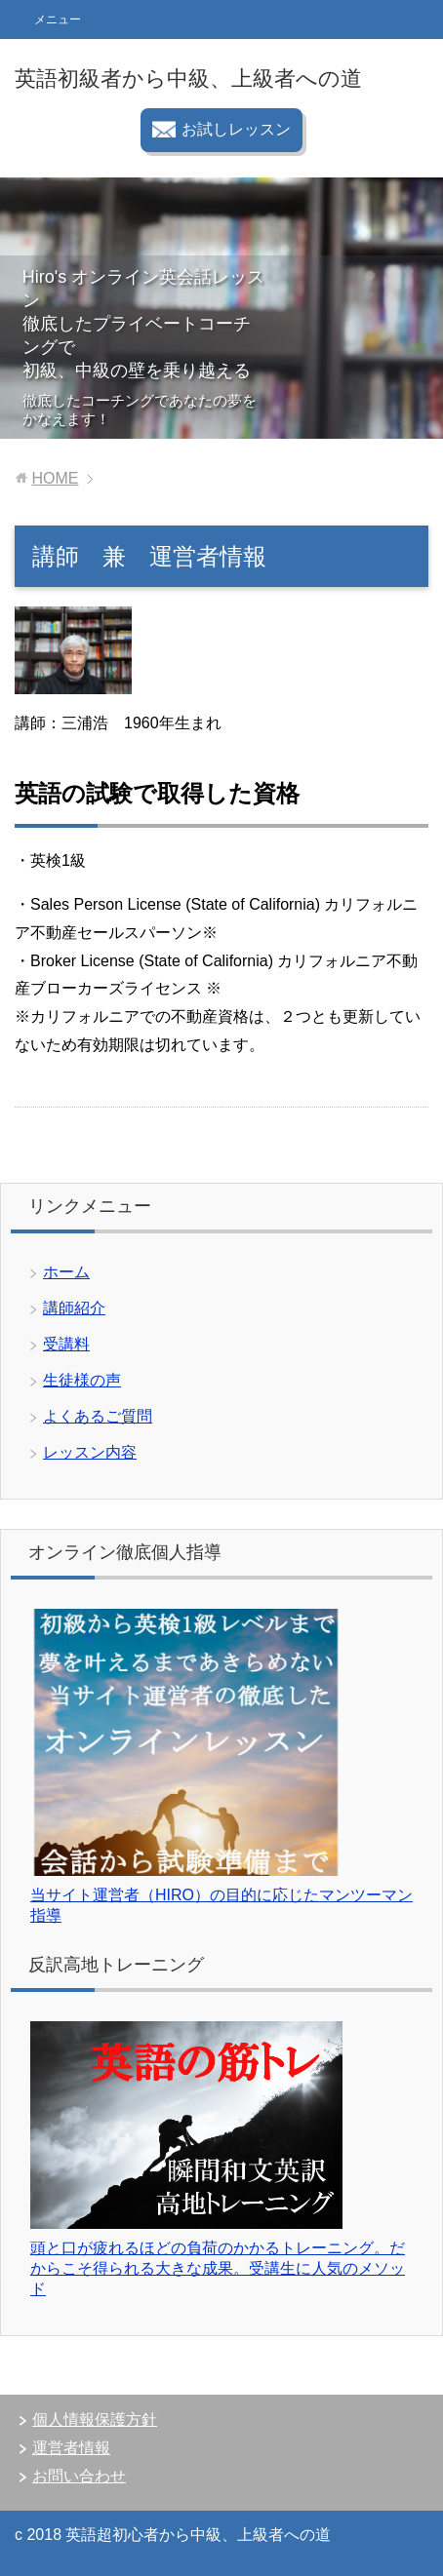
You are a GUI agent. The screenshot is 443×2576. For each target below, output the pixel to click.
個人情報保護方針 (94, 2419)
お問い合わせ (79, 2476)
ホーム (66, 1272)
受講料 (66, 1344)
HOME (54, 478)
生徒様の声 (82, 1380)
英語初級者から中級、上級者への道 (188, 78)
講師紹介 (74, 1308)
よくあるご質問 (97, 1416)
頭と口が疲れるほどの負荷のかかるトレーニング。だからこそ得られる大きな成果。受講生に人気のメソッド (217, 2268)
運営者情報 (71, 2447)
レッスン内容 (90, 1452)
